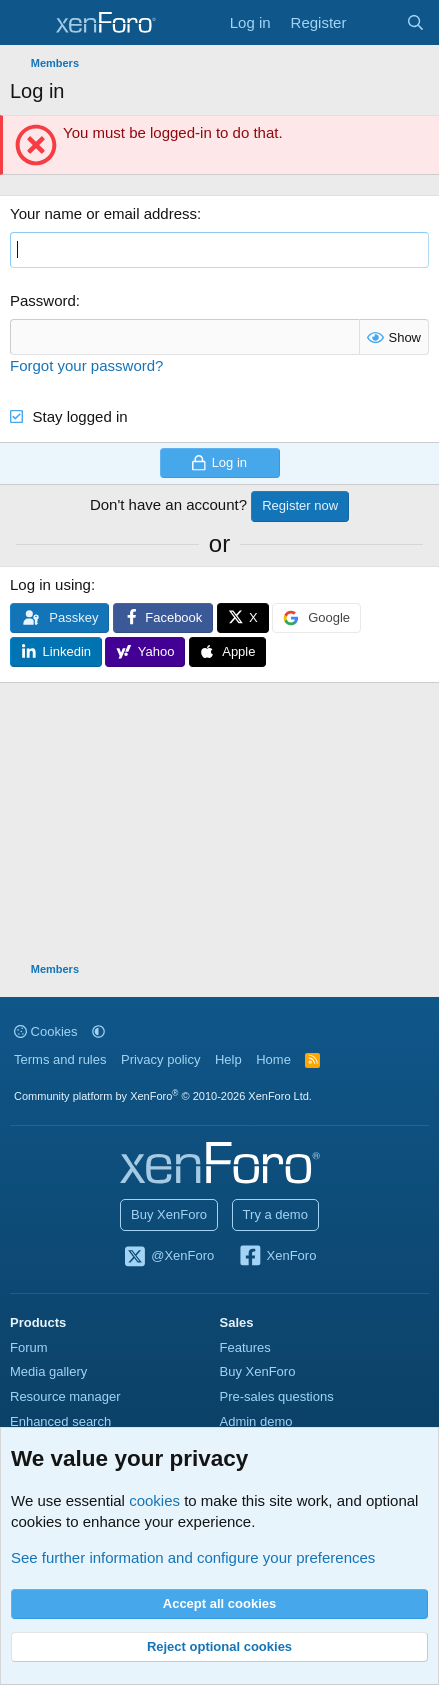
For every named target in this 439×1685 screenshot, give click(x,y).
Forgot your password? (86, 365)
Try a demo (275, 1214)
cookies (154, 1500)
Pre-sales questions (277, 1396)
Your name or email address (103, 213)
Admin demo (256, 1421)
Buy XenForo (169, 1214)
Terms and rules (60, 1059)
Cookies (46, 1031)
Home (273, 1059)
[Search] (415, 22)
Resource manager (65, 1396)
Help (228, 1059)
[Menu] (27, 23)
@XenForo (169, 1257)
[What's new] (375, 22)
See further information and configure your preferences (193, 1557)
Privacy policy (160, 1059)
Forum (29, 1347)
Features (245, 1347)
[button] (98, 1031)
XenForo (277, 1257)
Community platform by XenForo (163, 1096)
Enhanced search (60, 1421)
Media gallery (48, 1371)
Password (43, 300)
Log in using (50, 584)
